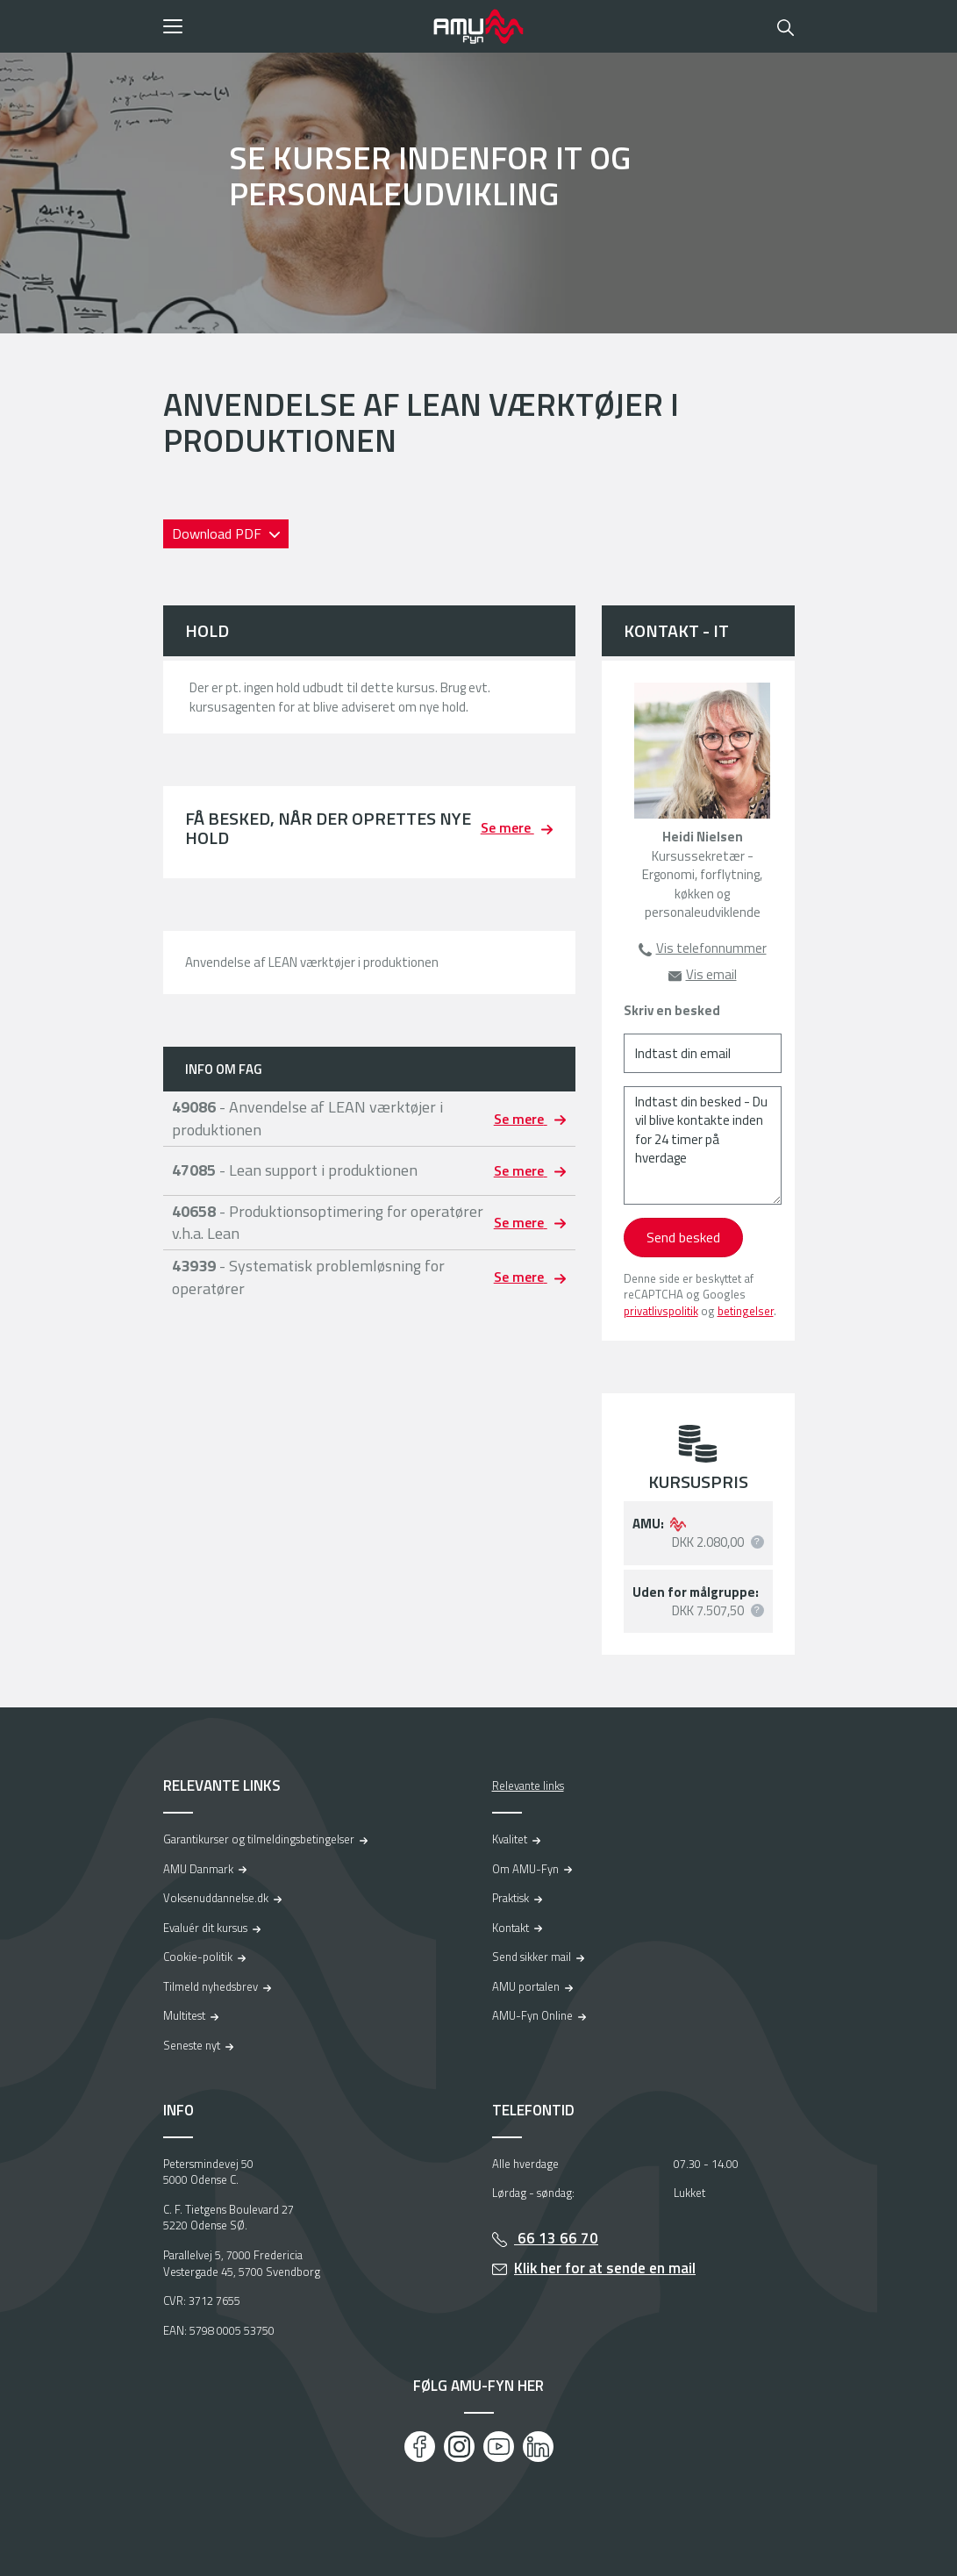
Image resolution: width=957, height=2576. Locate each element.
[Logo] (479, 26)
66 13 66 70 (556, 2238)
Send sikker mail (531, 1956)
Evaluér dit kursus (205, 1927)
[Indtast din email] (703, 1053)
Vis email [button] (711, 974)
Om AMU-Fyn (525, 1869)
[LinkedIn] (538, 2446)
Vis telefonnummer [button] (711, 948)
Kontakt (510, 1927)
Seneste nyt (191, 2045)
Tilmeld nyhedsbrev (210, 1986)
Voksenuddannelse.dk (215, 1898)
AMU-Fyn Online (532, 2015)
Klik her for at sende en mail (605, 2268)
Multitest (184, 2015)
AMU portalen (526, 1986)
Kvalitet (509, 1839)
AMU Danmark (198, 1869)
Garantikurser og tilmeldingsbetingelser (258, 1839)
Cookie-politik (197, 1956)
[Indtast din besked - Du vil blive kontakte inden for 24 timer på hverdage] (703, 1145)
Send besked (683, 1237)
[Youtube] (498, 2446)
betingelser (746, 1311)
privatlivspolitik (661, 1311)
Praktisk (510, 1898)
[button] (292, 26)
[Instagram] (459, 2446)
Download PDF (218, 533)
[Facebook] (419, 2446)
